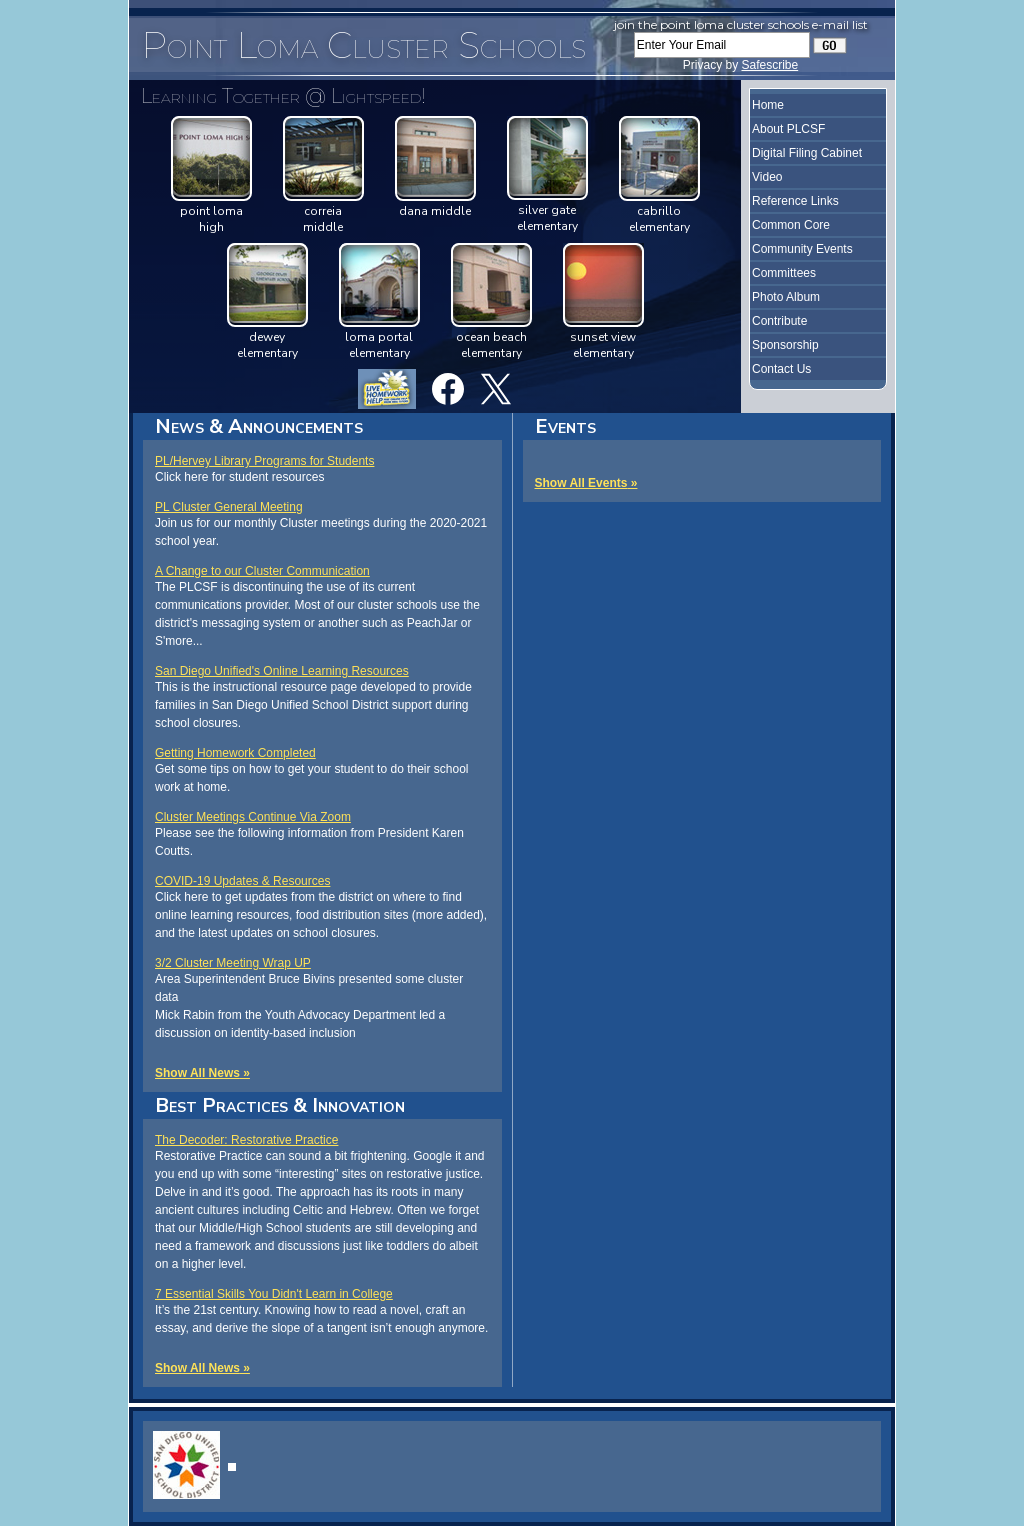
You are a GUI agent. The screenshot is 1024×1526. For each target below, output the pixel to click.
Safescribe (769, 65)
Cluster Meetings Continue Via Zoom (253, 817)
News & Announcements (259, 426)
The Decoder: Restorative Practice (246, 1140)
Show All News (197, 1073)
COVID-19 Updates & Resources (242, 881)
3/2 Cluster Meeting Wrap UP (233, 963)
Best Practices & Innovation (280, 1105)
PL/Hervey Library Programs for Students (264, 461)
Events (565, 426)
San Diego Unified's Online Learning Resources (282, 671)
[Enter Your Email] (722, 45)
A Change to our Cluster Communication (262, 571)
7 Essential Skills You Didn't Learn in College (274, 1294)
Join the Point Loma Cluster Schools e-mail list (741, 24)
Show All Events (581, 483)
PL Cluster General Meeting (229, 507)
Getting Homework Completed (235, 753)
